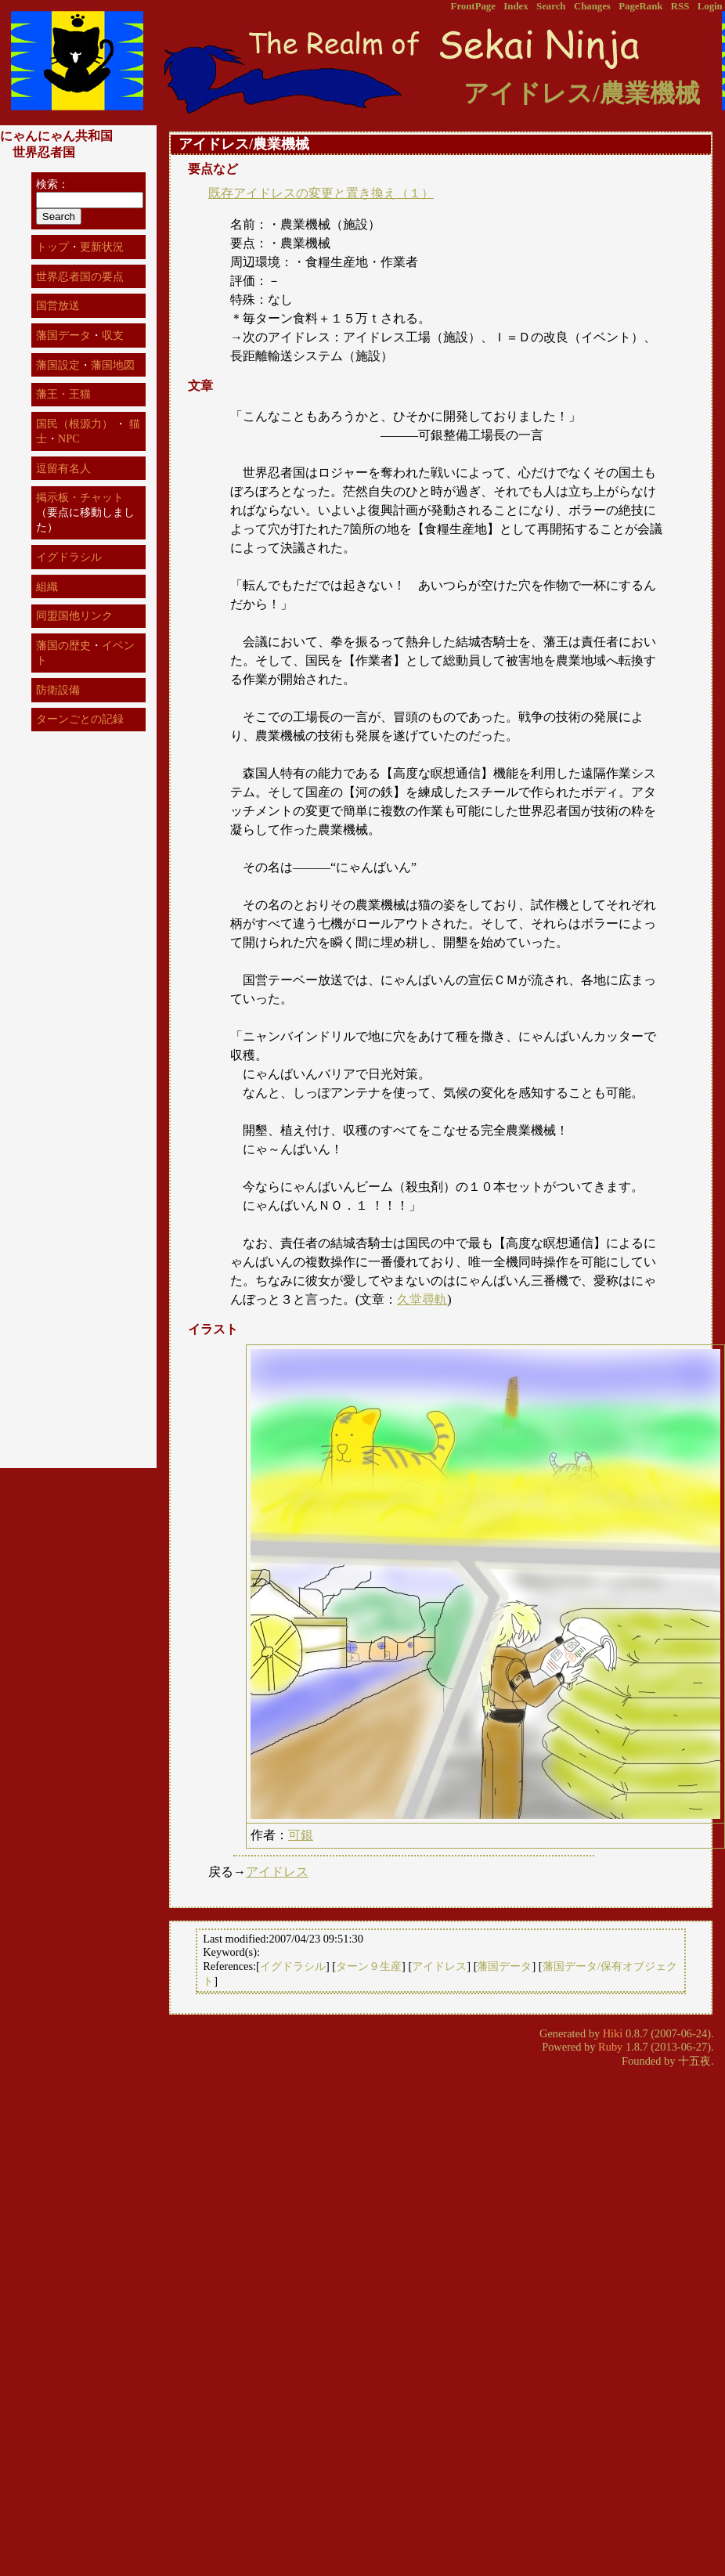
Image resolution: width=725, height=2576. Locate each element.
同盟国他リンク (74, 615)
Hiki (613, 2033)
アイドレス (277, 1871)
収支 (113, 335)
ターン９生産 (369, 1966)
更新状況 (102, 246)
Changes (592, 6)
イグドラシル (293, 1966)
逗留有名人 (63, 468)
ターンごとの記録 (80, 719)
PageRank (640, 6)
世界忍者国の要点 (80, 276)
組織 (47, 586)
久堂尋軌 (422, 1299)
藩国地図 (113, 365)
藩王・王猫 (63, 394)
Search (550, 6)
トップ (52, 246)
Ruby (610, 2046)
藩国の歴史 (63, 645)
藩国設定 (58, 365)
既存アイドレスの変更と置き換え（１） (321, 193)
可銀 (300, 1835)
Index (515, 6)
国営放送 (58, 305)
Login (710, 6)
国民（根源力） (74, 423)
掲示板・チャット (80, 497)
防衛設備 (58, 690)
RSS (680, 6)
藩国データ (504, 1966)
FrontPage (473, 6)
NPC (69, 438)
